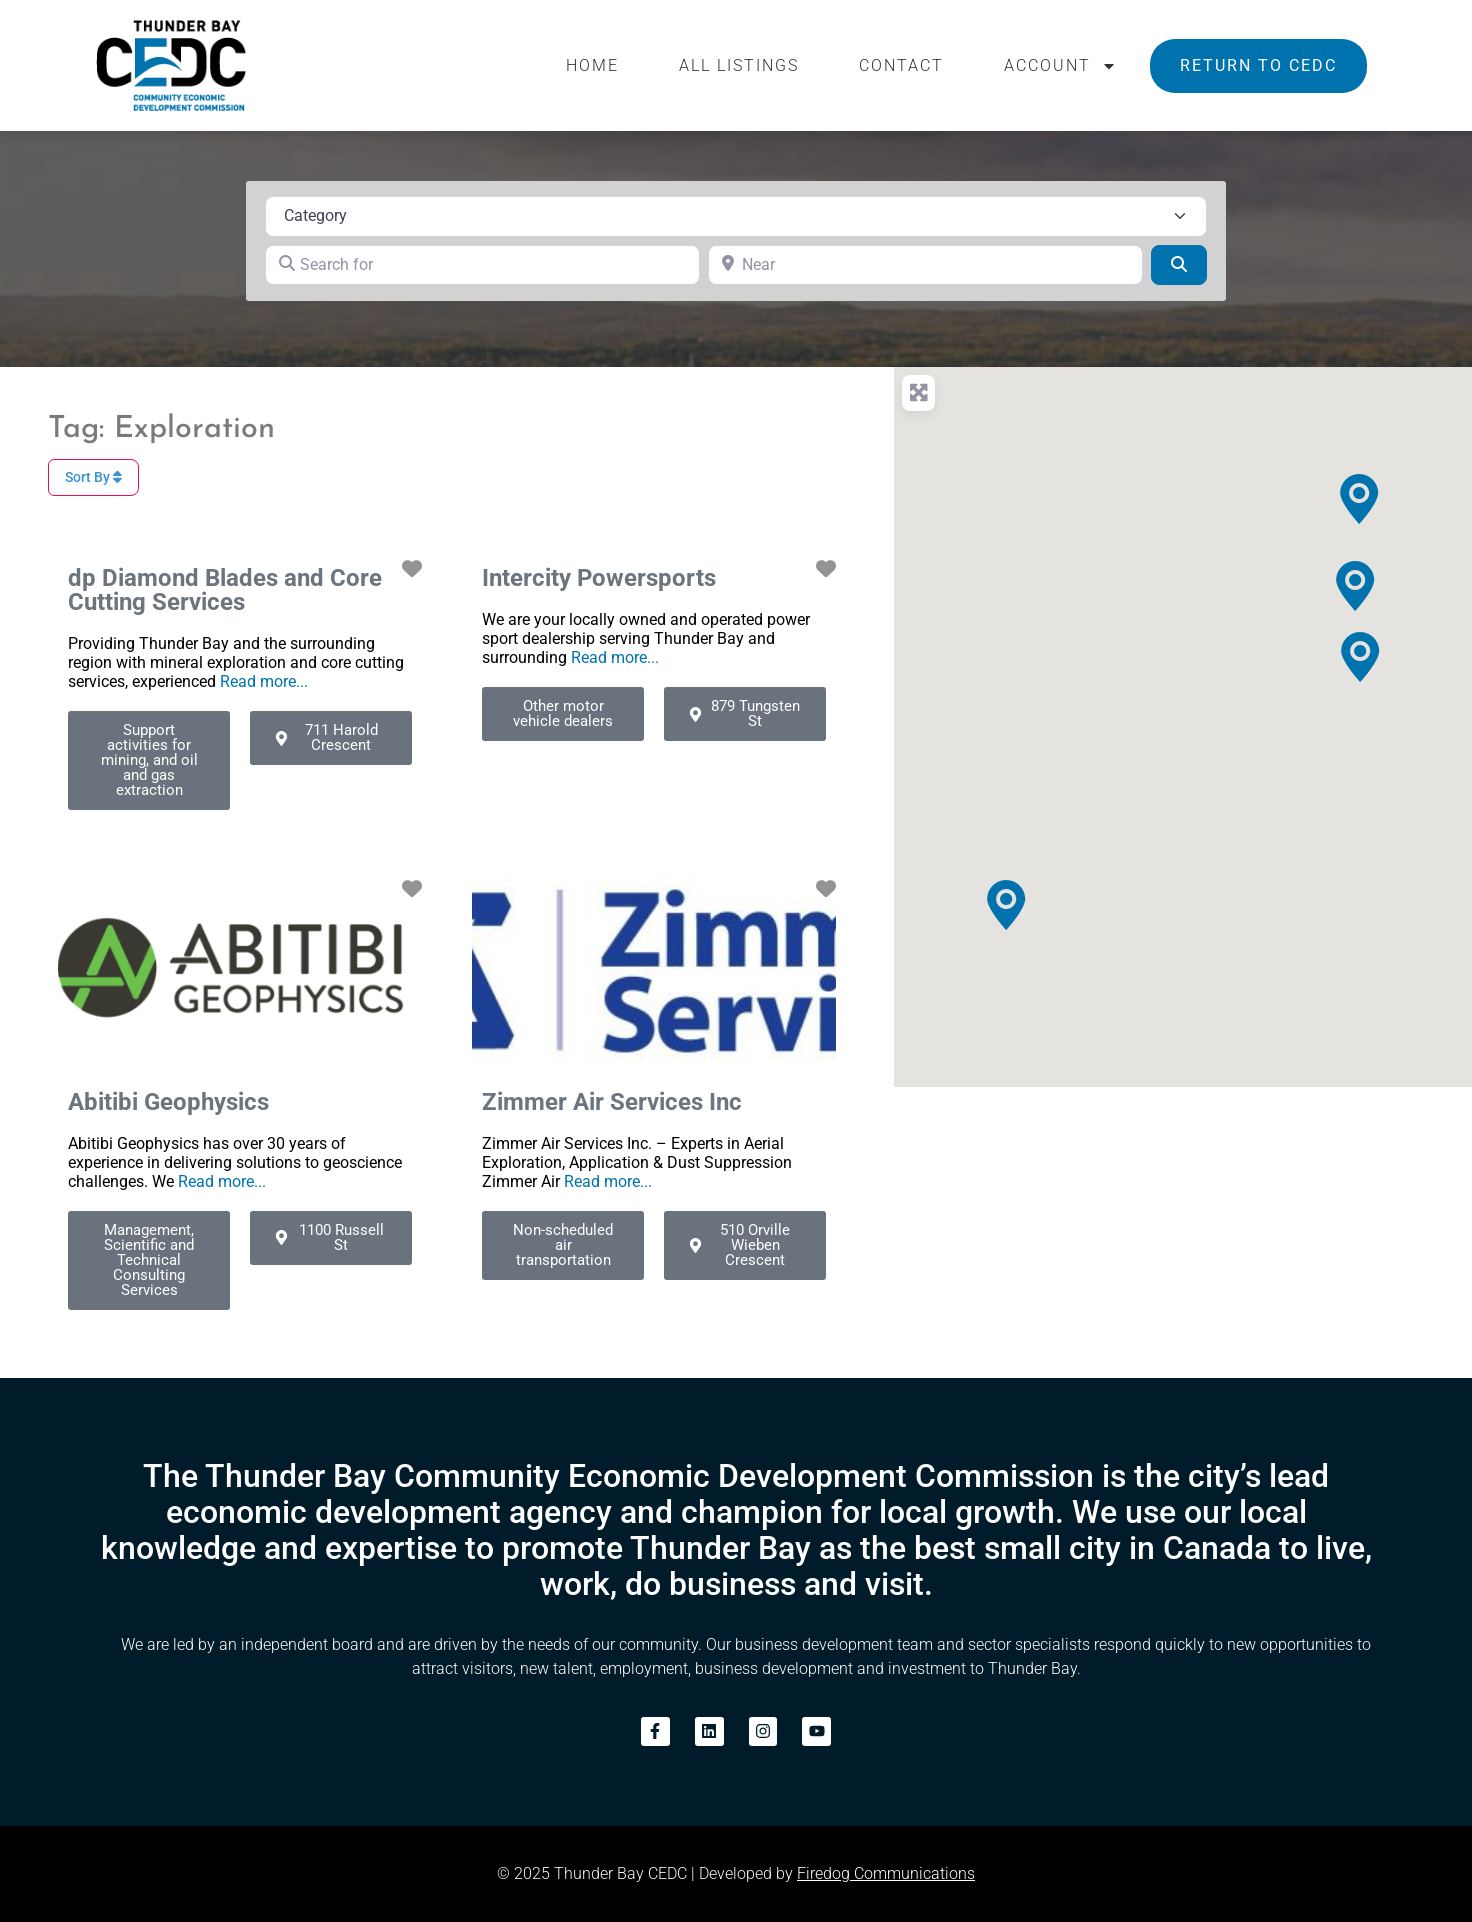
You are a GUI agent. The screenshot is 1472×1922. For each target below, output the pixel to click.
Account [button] (1060, 66)
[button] (1006, 905)
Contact (901, 65)
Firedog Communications (886, 1873)
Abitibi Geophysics (168, 1102)
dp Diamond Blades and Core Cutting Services (225, 590)
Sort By (93, 477)
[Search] (1179, 265)
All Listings (739, 65)
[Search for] (482, 265)
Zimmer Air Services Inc (612, 1102)
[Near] (925, 265)
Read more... (264, 681)
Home (592, 65)
